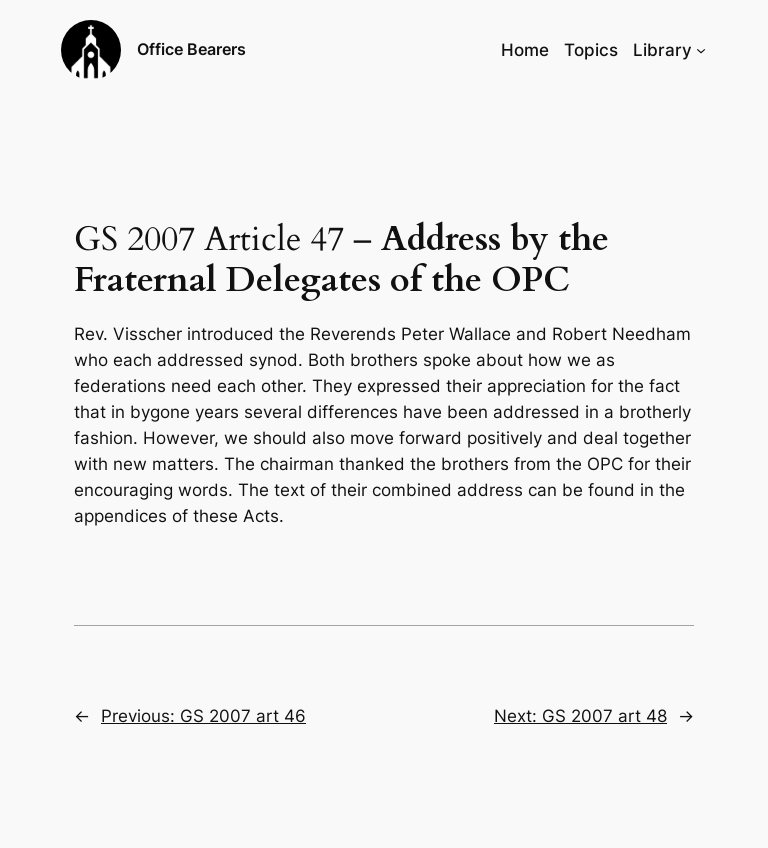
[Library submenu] (701, 50)
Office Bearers (191, 49)
